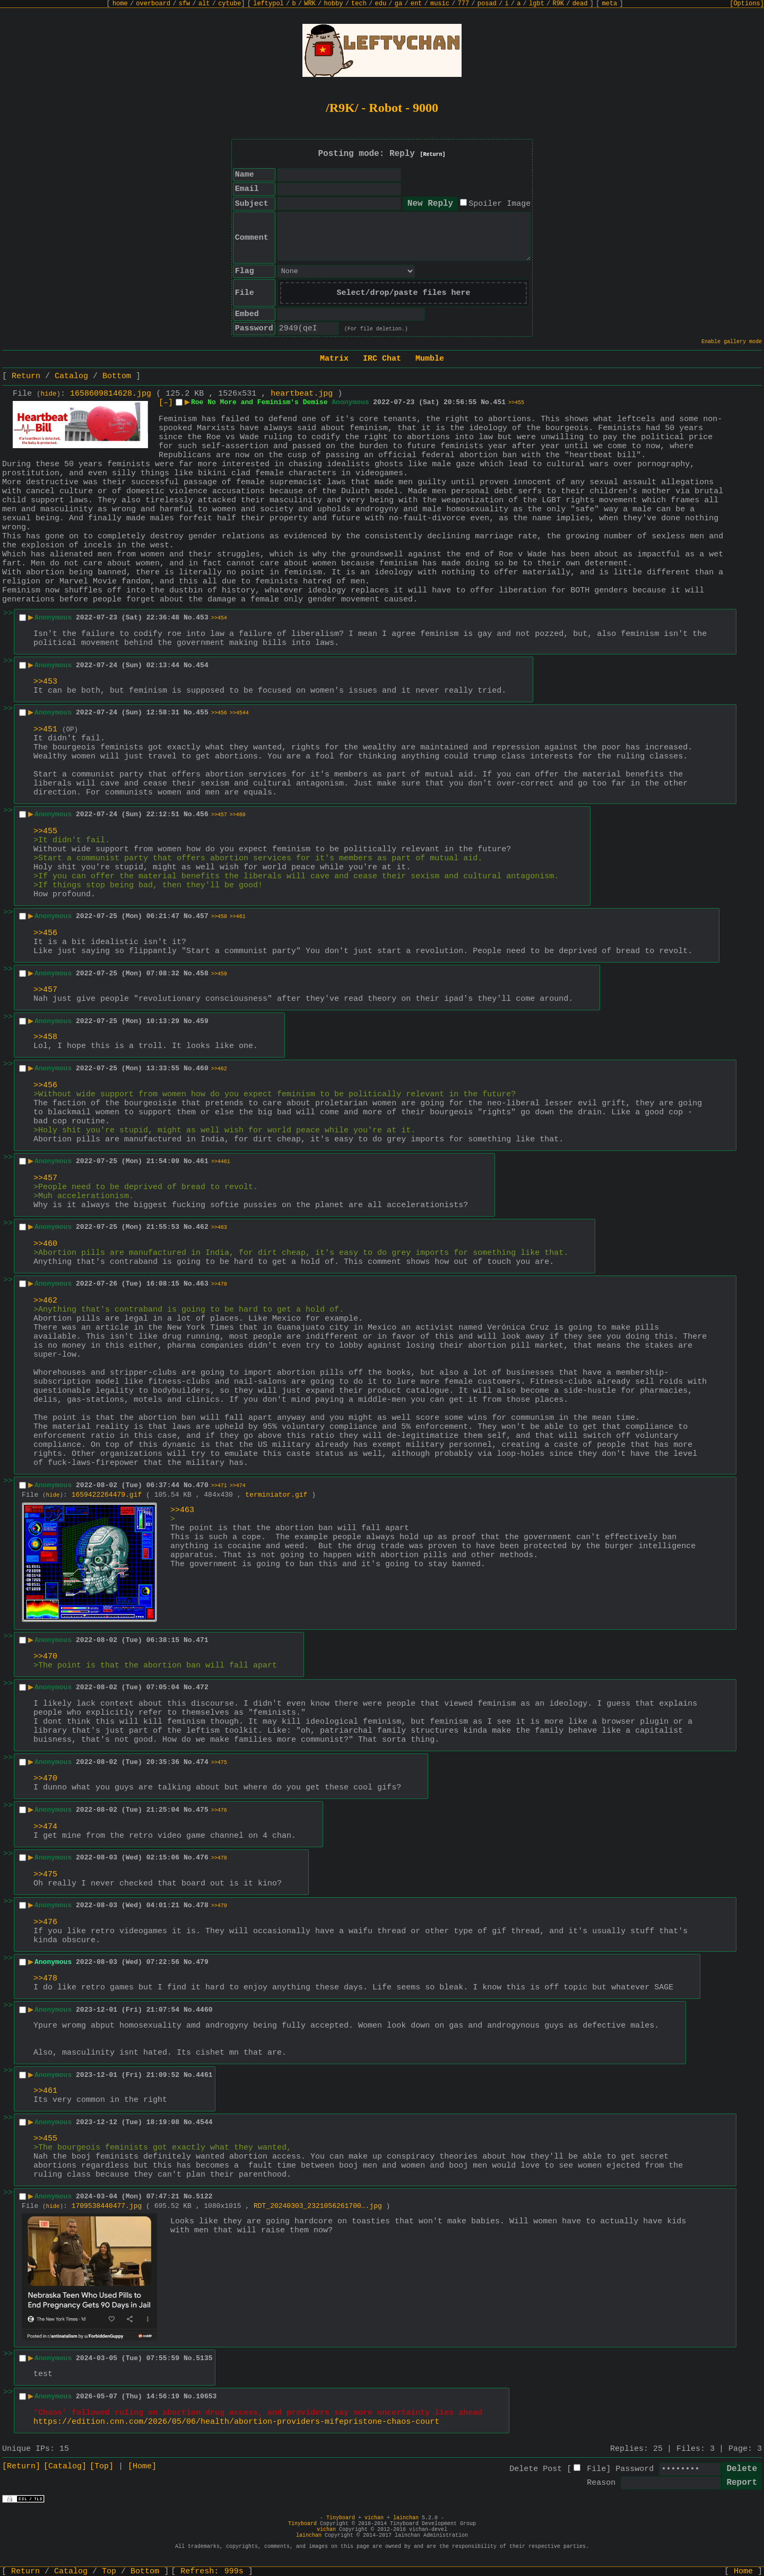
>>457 (219, 815)
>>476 (219, 1810)
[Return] (433, 155)
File (596, 2469)
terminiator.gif (276, 1495)
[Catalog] (65, 2466)
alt (204, 3)
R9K (558, 3)
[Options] (747, 3)
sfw (184, 3)
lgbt (536, 3)
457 (202, 916)
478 (202, 1905)
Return (26, 376)
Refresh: (212, 2571)
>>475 (219, 1763)
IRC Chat (382, 358)
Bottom (116, 376)
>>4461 (220, 1162)
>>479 (219, 1906)
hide (49, 394)
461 (202, 1161)
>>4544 (239, 713)
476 (202, 1858)
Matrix (334, 358)
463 (202, 1284)
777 (464, 3)
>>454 (219, 618)
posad (487, 3)
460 (202, 1068)
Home (743, 2571)
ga (398, 3)
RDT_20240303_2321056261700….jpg (318, 2206)
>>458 (219, 917)
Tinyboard (340, 2518)
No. (487, 402)
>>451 (45, 729)
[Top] (102, 2466)
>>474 (238, 1486)
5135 (204, 2358)
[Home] (142, 2466)
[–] (166, 402)
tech (359, 3)
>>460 (238, 815)
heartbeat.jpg (302, 393)
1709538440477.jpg (107, 2206)
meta (610, 3)
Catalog (71, 376)
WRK (310, 3)
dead (580, 3)
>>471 (219, 1486)
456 (202, 814)
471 (202, 1640)
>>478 (219, 1858)
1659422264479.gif (107, 1495)
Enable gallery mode (731, 342)
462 (202, 1227)
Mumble (429, 358)
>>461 (238, 917)
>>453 (45, 681)
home (120, 3)
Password (634, 2469)
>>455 (516, 403)
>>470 (219, 1284)
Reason (601, 2482)
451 (499, 402)
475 (202, 1810)
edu (380, 3)
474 (202, 1762)
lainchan (406, 2518)
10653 (206, 2396)
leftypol (268, 3)
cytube (229, 3)
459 (202, 1021)
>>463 (219, 1227)
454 (202, 665)
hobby (333, 3)
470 (202, 1485)
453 (202, 618)
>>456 (219, 713)
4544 (204, 2122)
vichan (374, 2518)
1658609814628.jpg (110, 393)
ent (416, 3)
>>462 (219, 1069)
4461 (204, 2075)
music (439, 3)
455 (202, 713)
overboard (153, 3)
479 (202, 1962)
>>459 (219, 974)
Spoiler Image (499, 203)
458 (202, 973)
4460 (204, 2010)
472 (202, 1687)
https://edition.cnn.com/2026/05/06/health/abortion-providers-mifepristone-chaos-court (236, 2421)
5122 (204, 2196)
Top (109, 2571)
